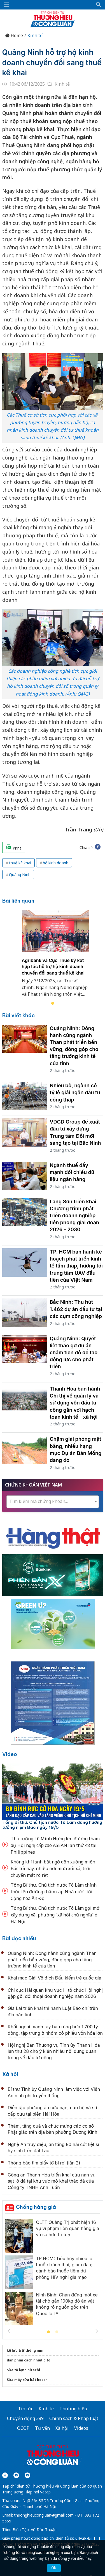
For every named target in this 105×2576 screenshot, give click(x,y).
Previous (8, 2331)
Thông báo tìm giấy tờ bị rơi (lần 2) (44, 2163)
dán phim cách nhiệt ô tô (28, 2360)
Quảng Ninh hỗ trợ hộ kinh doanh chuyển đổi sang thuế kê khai (52, 62)
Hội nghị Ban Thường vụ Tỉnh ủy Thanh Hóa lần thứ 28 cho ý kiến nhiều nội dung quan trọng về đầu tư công (54, 2051)
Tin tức (25, 2409)
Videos (81, 2428)
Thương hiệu (73, 2409)
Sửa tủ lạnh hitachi (23, 2370)
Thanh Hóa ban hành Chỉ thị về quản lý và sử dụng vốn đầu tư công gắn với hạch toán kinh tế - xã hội (75, 1403)
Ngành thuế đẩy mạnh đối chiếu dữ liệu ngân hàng (72, 1172)
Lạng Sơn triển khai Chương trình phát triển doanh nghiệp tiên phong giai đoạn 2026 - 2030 (74, 1216)
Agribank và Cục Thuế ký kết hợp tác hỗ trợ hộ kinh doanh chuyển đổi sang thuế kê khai (53, 967)
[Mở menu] (6, 4)
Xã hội (10, 2074)
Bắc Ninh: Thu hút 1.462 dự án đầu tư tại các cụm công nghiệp (76, 1309)
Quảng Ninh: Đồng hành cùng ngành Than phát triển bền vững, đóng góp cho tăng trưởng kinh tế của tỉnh (52, 1959)
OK (53, 2568)
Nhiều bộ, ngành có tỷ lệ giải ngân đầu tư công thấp (75, 1092)
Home (14, 35)
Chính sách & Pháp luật (73, 2418)
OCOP (23, 2428)
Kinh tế (35, 35)
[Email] (27, 2475)
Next (96, 2331)
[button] (98, 4)
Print (13, 847)
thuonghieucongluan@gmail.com (44, 2515)
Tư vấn (42, 2428)
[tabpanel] (55, 957)
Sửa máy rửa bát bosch (27, 2379)
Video (9, 1754)
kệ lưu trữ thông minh (26, 2350)
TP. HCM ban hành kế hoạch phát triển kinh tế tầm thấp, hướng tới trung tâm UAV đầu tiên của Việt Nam (76, 1266)
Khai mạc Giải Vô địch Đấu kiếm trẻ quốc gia (54, 1978)
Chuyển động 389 (25, 2418)
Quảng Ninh (20, 874)
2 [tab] (57, 2332)
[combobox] (52, 1501)
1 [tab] (52, 1003)
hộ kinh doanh (55, 862)
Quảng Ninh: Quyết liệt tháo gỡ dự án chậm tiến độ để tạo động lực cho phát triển (74, 1353)
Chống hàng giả (36, 2207)
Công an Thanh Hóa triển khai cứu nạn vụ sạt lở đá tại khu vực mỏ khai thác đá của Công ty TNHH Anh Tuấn (51, 2181)
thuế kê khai (20, 862)
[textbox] (52, 1501)
